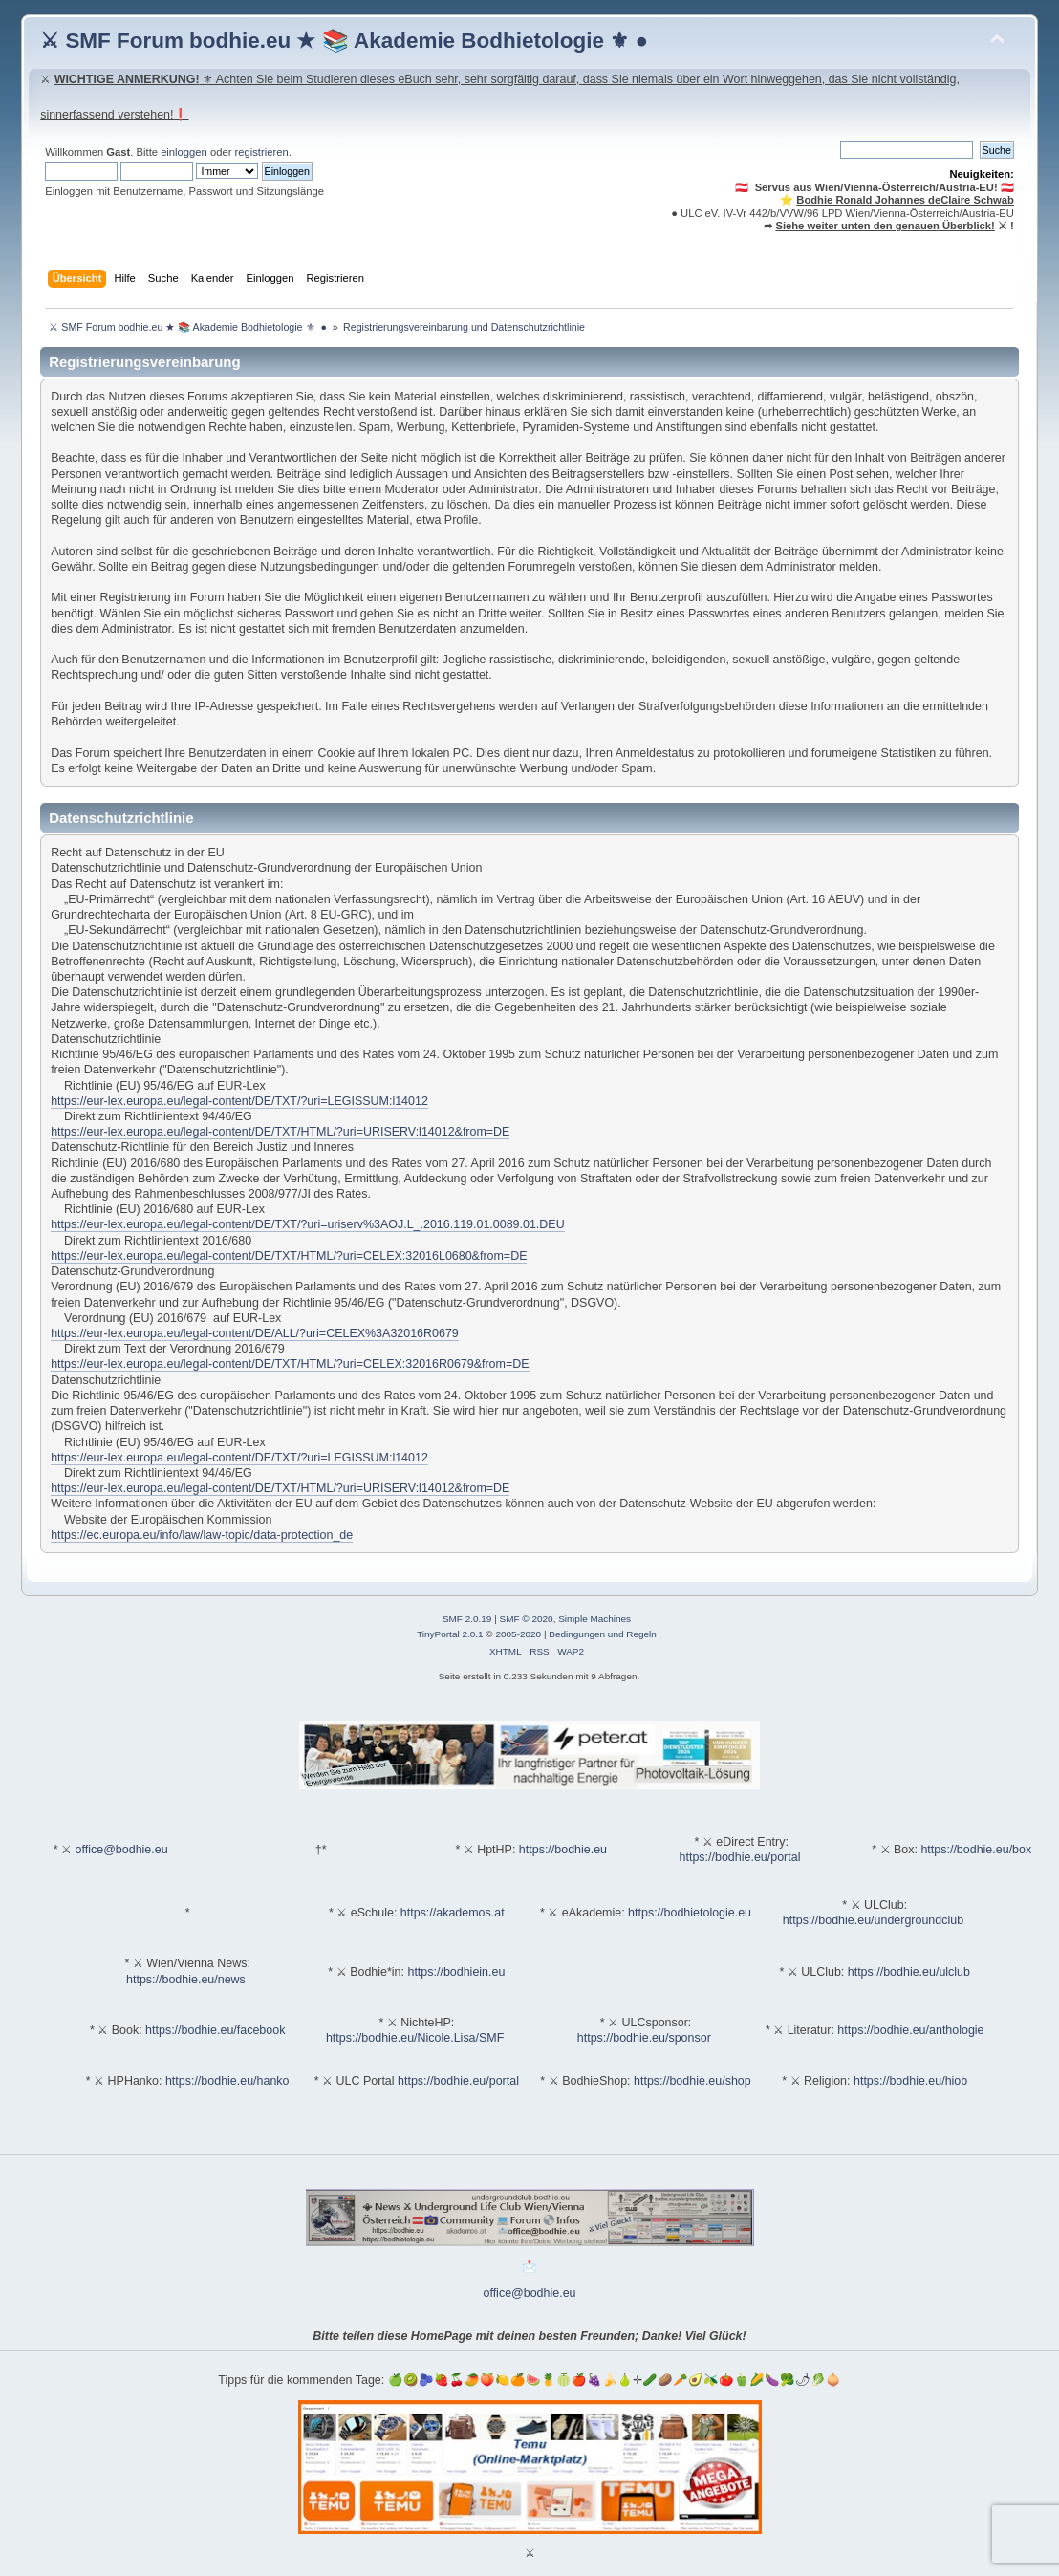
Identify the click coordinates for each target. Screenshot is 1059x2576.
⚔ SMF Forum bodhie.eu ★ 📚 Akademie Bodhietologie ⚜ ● (344, 41)
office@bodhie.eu (122, 1849)
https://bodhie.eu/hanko (227, 2081)
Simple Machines (594, 1618)
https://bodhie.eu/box (975, 1849)
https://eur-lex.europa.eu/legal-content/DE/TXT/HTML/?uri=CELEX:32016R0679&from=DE (290, 1364)
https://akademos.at (452, 1912)
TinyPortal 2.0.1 (450, 1634)
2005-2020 (518, 1634)
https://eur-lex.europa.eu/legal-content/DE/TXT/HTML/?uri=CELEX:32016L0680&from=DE (289, 1256)
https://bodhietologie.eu (689, 1912)
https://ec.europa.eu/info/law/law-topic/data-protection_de (202, 1535)
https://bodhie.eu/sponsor (644, 2038)
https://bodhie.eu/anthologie (910, 2030)
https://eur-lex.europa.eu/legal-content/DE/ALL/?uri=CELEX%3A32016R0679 (255, 1333)
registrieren (262, 152)
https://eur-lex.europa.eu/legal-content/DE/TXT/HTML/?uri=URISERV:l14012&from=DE (280, 1131)
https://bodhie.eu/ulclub (909, 1972)
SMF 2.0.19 (467, 1618)
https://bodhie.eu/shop (692, 2081)
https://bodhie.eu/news (186, 1979)
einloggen (184, 152)
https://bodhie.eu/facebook (215, 2030)
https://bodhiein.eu (456, 1972)
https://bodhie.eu (563, 1849)
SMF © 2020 (526, 1618)
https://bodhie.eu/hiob (910, 2081)
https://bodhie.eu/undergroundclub (873, 1920)
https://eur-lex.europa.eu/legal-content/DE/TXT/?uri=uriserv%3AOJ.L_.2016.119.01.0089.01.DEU (308, 1224)
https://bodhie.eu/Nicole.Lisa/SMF (415, 2038)
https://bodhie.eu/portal (740, 1857)
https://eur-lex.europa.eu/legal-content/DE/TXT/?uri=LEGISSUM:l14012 (239, 1101)
